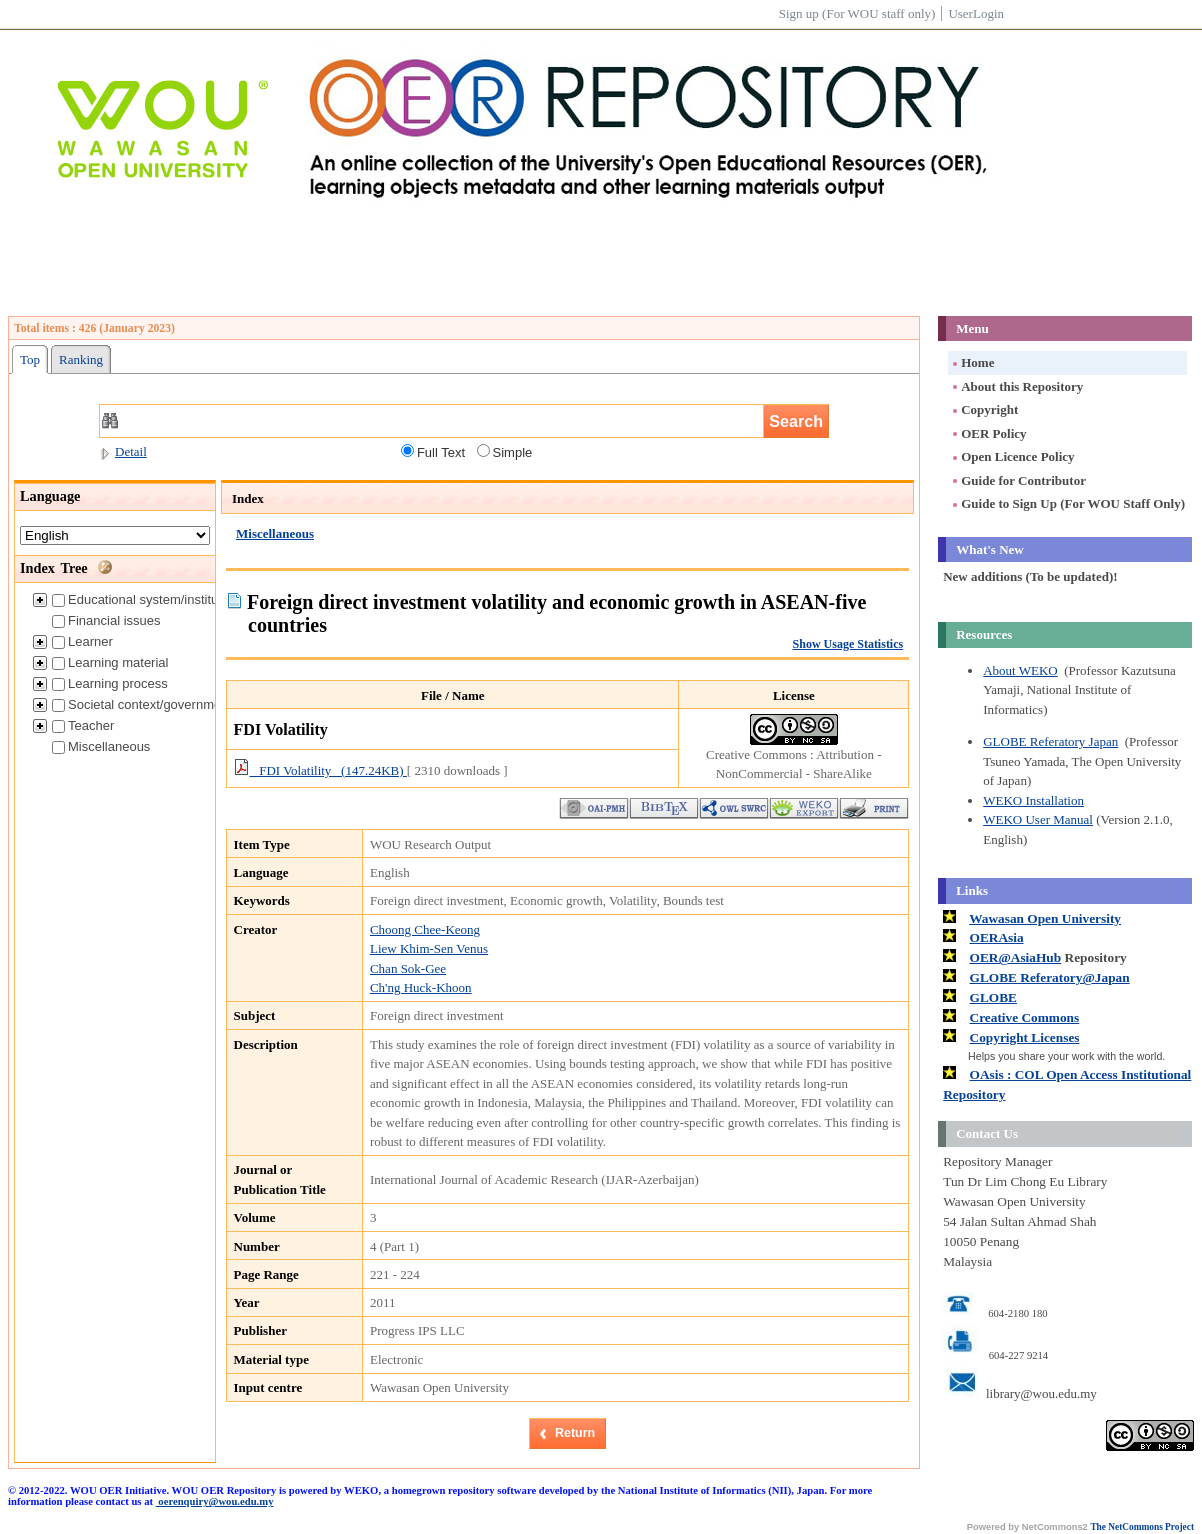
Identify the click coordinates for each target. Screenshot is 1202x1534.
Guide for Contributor (1018, 480)
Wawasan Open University (1045, 918)
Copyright (984, 409)
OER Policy (988, 433)
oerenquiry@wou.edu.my (215, 1501)
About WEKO (1020, 670)
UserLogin (976, 13)
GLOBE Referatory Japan (1050, 741)
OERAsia (997, 937)
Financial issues (106, 620)
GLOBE (993, 997)
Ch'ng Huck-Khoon (421, 987)
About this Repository (1016, 386)
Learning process (110, 683)
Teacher (83, 725)
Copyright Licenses (1025, 1037)
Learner (82, 641)
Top (30, 359)
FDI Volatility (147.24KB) (320, 770)
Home (972, 362)
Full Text (433, 452)
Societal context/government (142, 704)
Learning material (110, 662)
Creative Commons (1025, 1017)
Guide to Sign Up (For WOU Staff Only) (1067, 503)
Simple (505, 452)
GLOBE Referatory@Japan (1050, 977)
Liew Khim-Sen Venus (429, 948)
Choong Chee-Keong (425, 929)
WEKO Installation (1033, 800)
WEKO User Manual (1038, 819)
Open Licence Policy (1012, 456)
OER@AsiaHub (1016, 957)
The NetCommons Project (1142, 1527)
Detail (123, 451)
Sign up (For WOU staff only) (857, 13)
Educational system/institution (145, 599)
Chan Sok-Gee (408, 968)
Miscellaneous (101, 746)
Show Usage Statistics (848, 644)
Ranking (81, 359)
